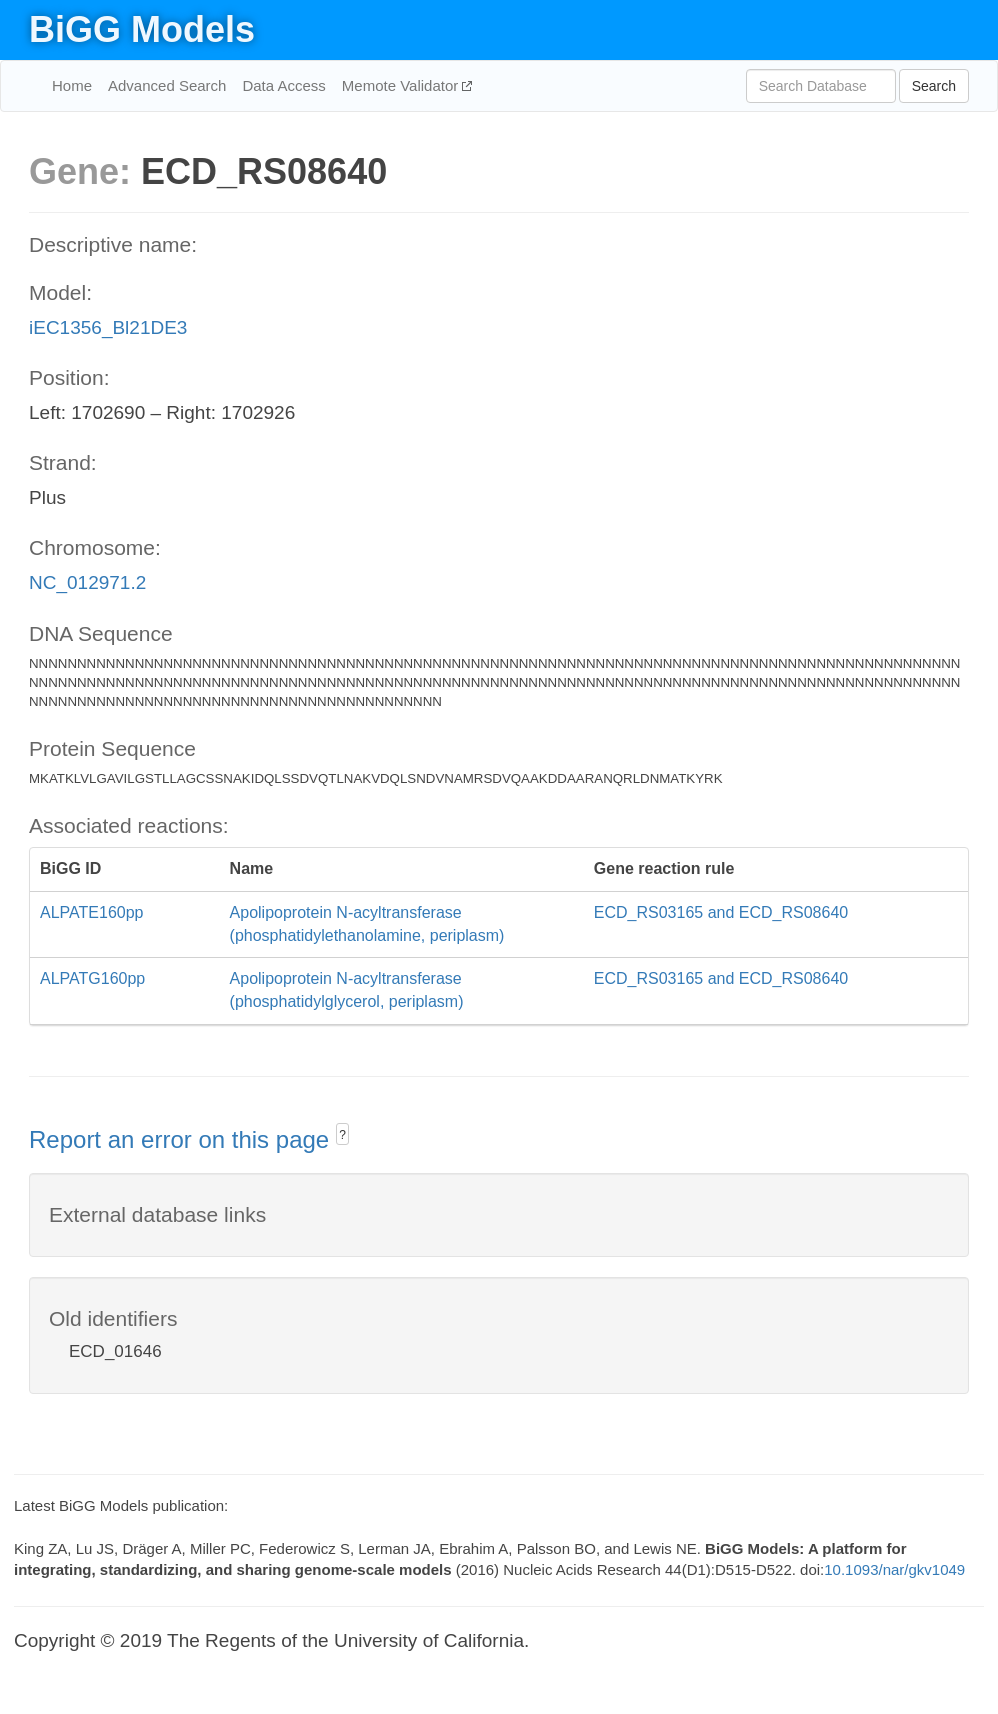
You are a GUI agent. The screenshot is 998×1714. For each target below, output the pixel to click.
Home (72, 85)
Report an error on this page (182, 1139)
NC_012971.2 (87, 582)
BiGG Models (142, 29)
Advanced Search (167, 85)
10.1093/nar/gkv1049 (894, 1569)
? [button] (342, 1135)
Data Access (283, 85)
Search (934, 86)
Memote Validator (402, 85)
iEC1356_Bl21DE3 (108, 327)
